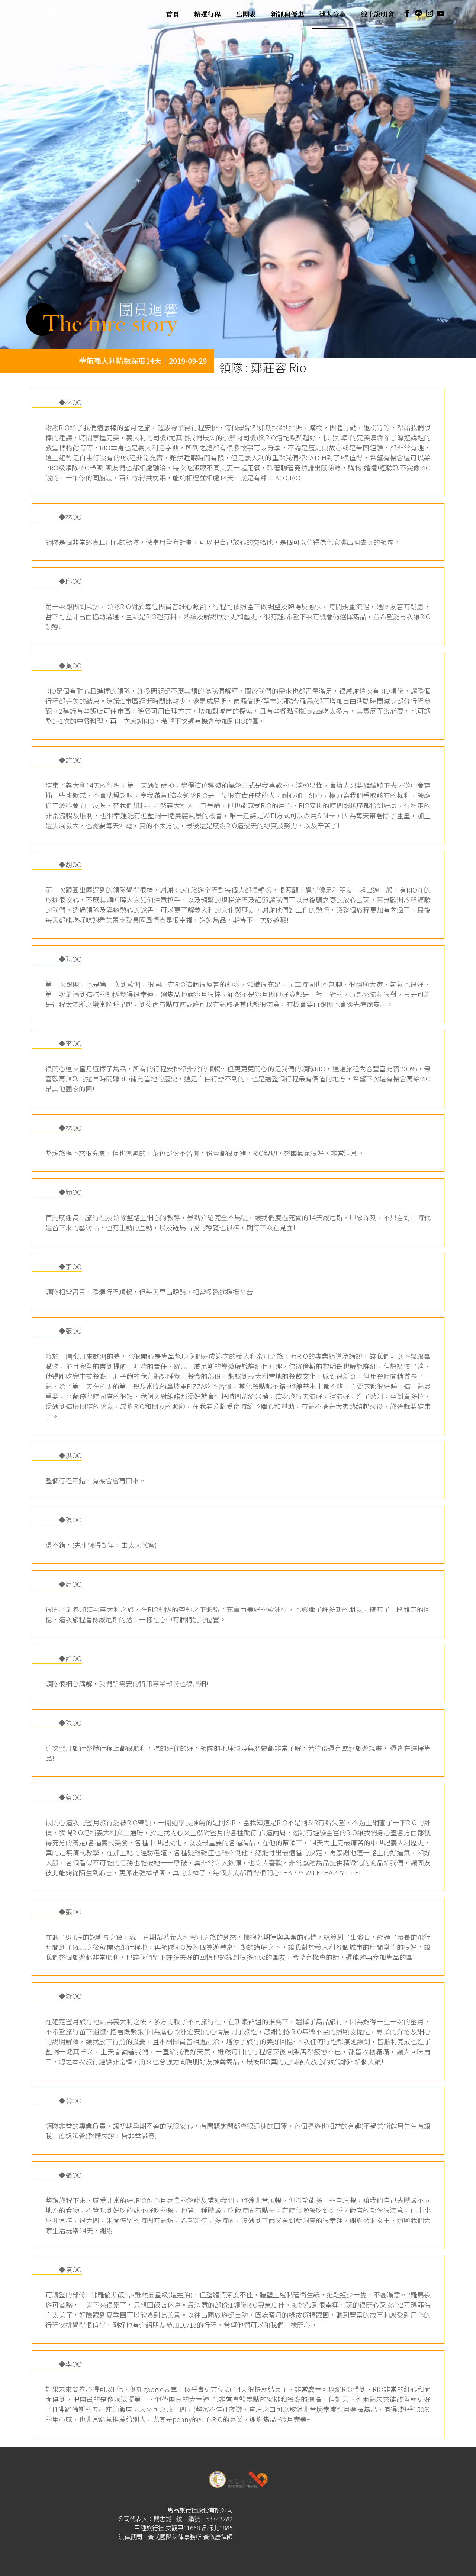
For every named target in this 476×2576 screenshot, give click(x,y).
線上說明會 (377, 14)
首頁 (172, 14)
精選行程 (207, 14)
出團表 (246, 14)
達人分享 (332, 14)
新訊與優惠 (287, 14)
